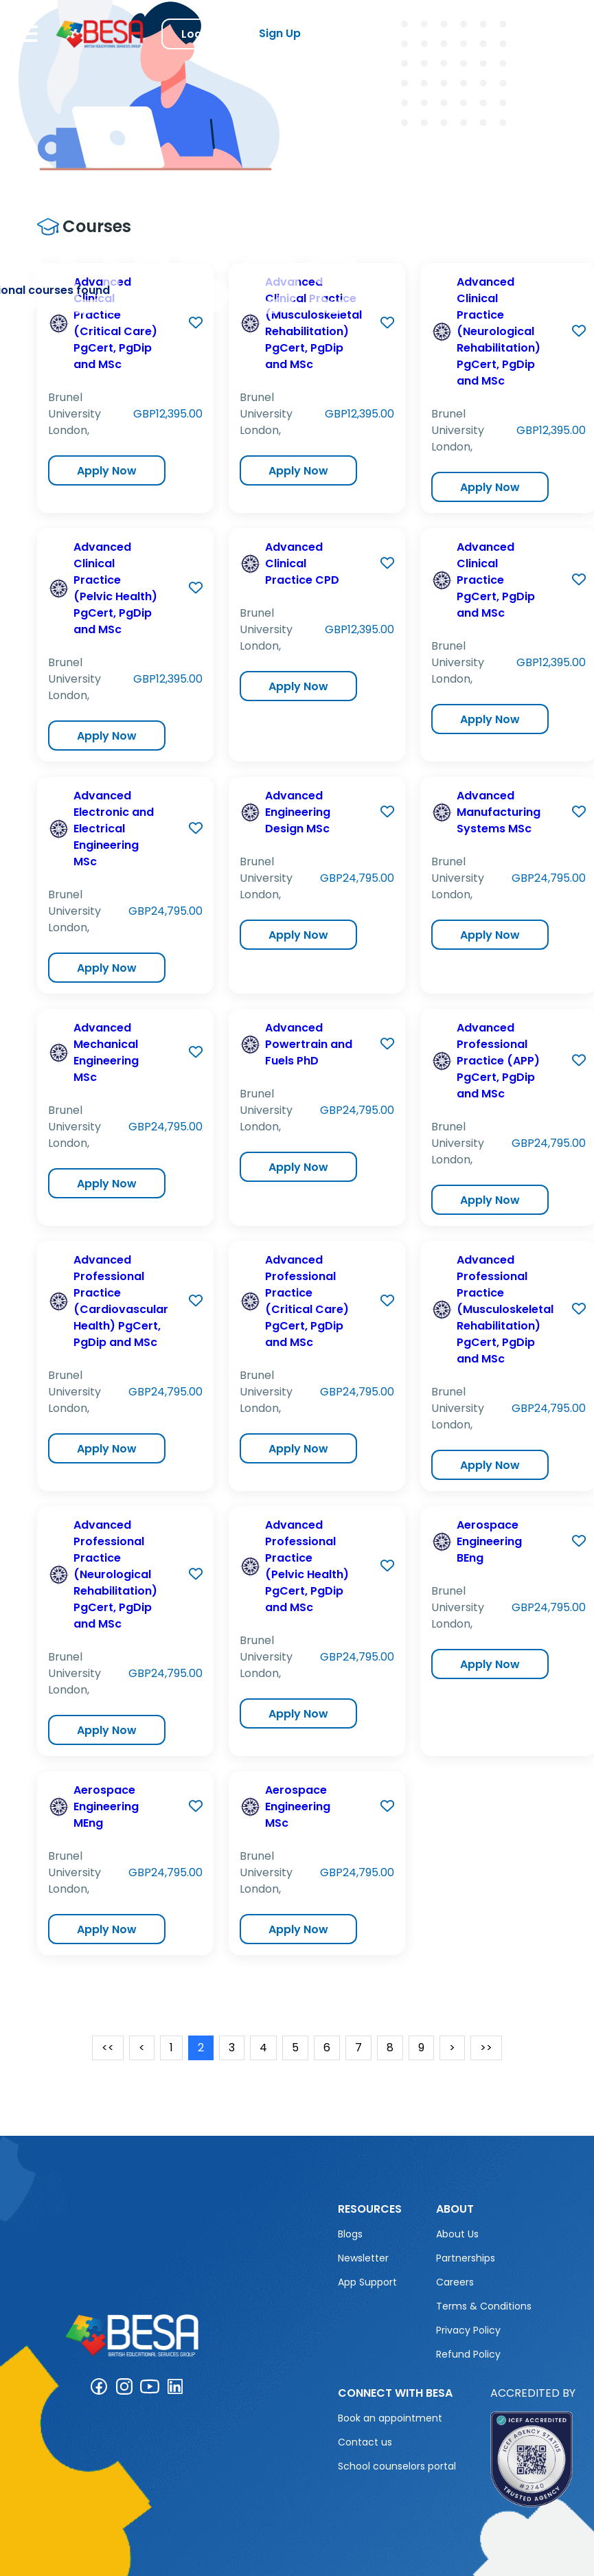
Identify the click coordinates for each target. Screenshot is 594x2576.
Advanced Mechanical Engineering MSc (106, 1052)
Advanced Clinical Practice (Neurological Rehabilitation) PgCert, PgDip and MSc (498, 331)
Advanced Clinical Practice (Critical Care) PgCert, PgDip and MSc (115, 323)
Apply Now (107, 471)
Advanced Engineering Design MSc (297, 812)
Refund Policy (468, 2354)
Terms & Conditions (484, 2306)
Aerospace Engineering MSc (297, 1806)
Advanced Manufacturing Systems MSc (498, 812)
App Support (367, 2282)
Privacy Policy (468, 2330)
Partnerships (465, 2258)
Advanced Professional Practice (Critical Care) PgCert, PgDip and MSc (307, 1301)
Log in (197, 34)
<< (108, 2047)
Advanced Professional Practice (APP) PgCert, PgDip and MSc (498, 1061)
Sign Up (280, 33)
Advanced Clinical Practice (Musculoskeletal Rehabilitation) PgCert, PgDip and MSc (313, 323)
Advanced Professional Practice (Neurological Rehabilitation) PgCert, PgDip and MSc (115, 1574)
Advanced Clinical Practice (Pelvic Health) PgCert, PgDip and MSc (115, 588)
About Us (457, 2234)
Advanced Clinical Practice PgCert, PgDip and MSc (496, 580)
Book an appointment (390, 2418)
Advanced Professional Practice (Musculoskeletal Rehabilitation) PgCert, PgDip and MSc (505, 1309)
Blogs (350, 2234)
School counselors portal (397, 2466)
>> (486, 2047)
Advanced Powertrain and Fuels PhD (308, 1044)
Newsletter (363, 2258)
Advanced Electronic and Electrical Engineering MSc (113, 828)
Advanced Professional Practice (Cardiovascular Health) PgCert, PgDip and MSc (120, 1301)
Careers (455, 2282)
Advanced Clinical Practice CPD (302, 563)
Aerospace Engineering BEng (489, 1541)
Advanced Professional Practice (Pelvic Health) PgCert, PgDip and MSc (307, 1566)
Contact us (365, 2442)
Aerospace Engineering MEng (106, 1806)
